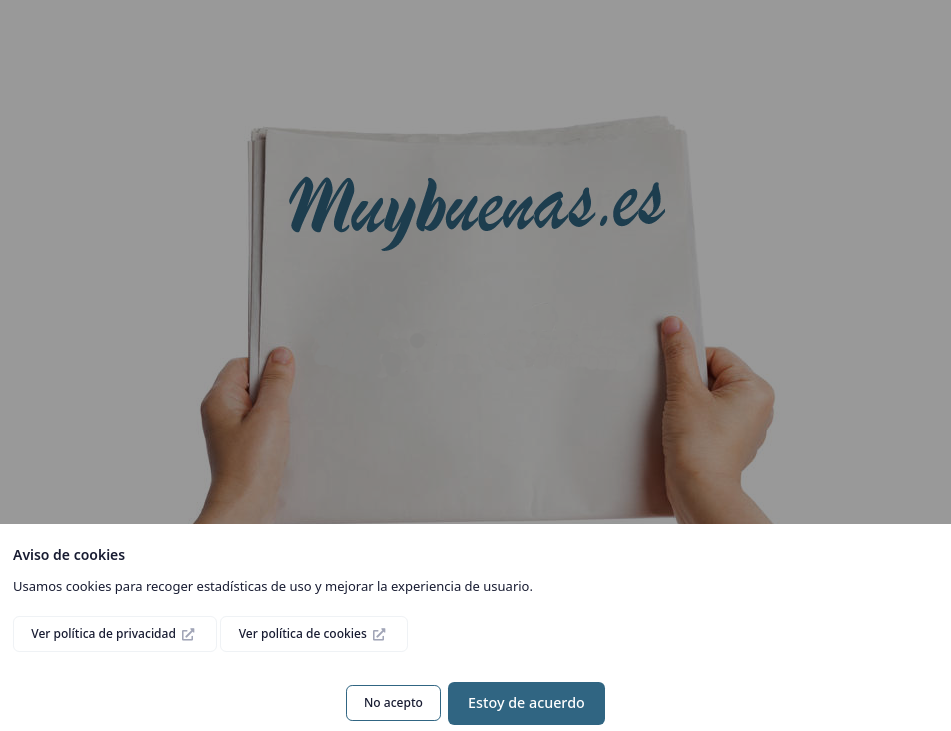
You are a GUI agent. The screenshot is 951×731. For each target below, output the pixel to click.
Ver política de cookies (304, 633)
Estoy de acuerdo (526, 702)
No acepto (393, 702)
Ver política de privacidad (105, 633)
